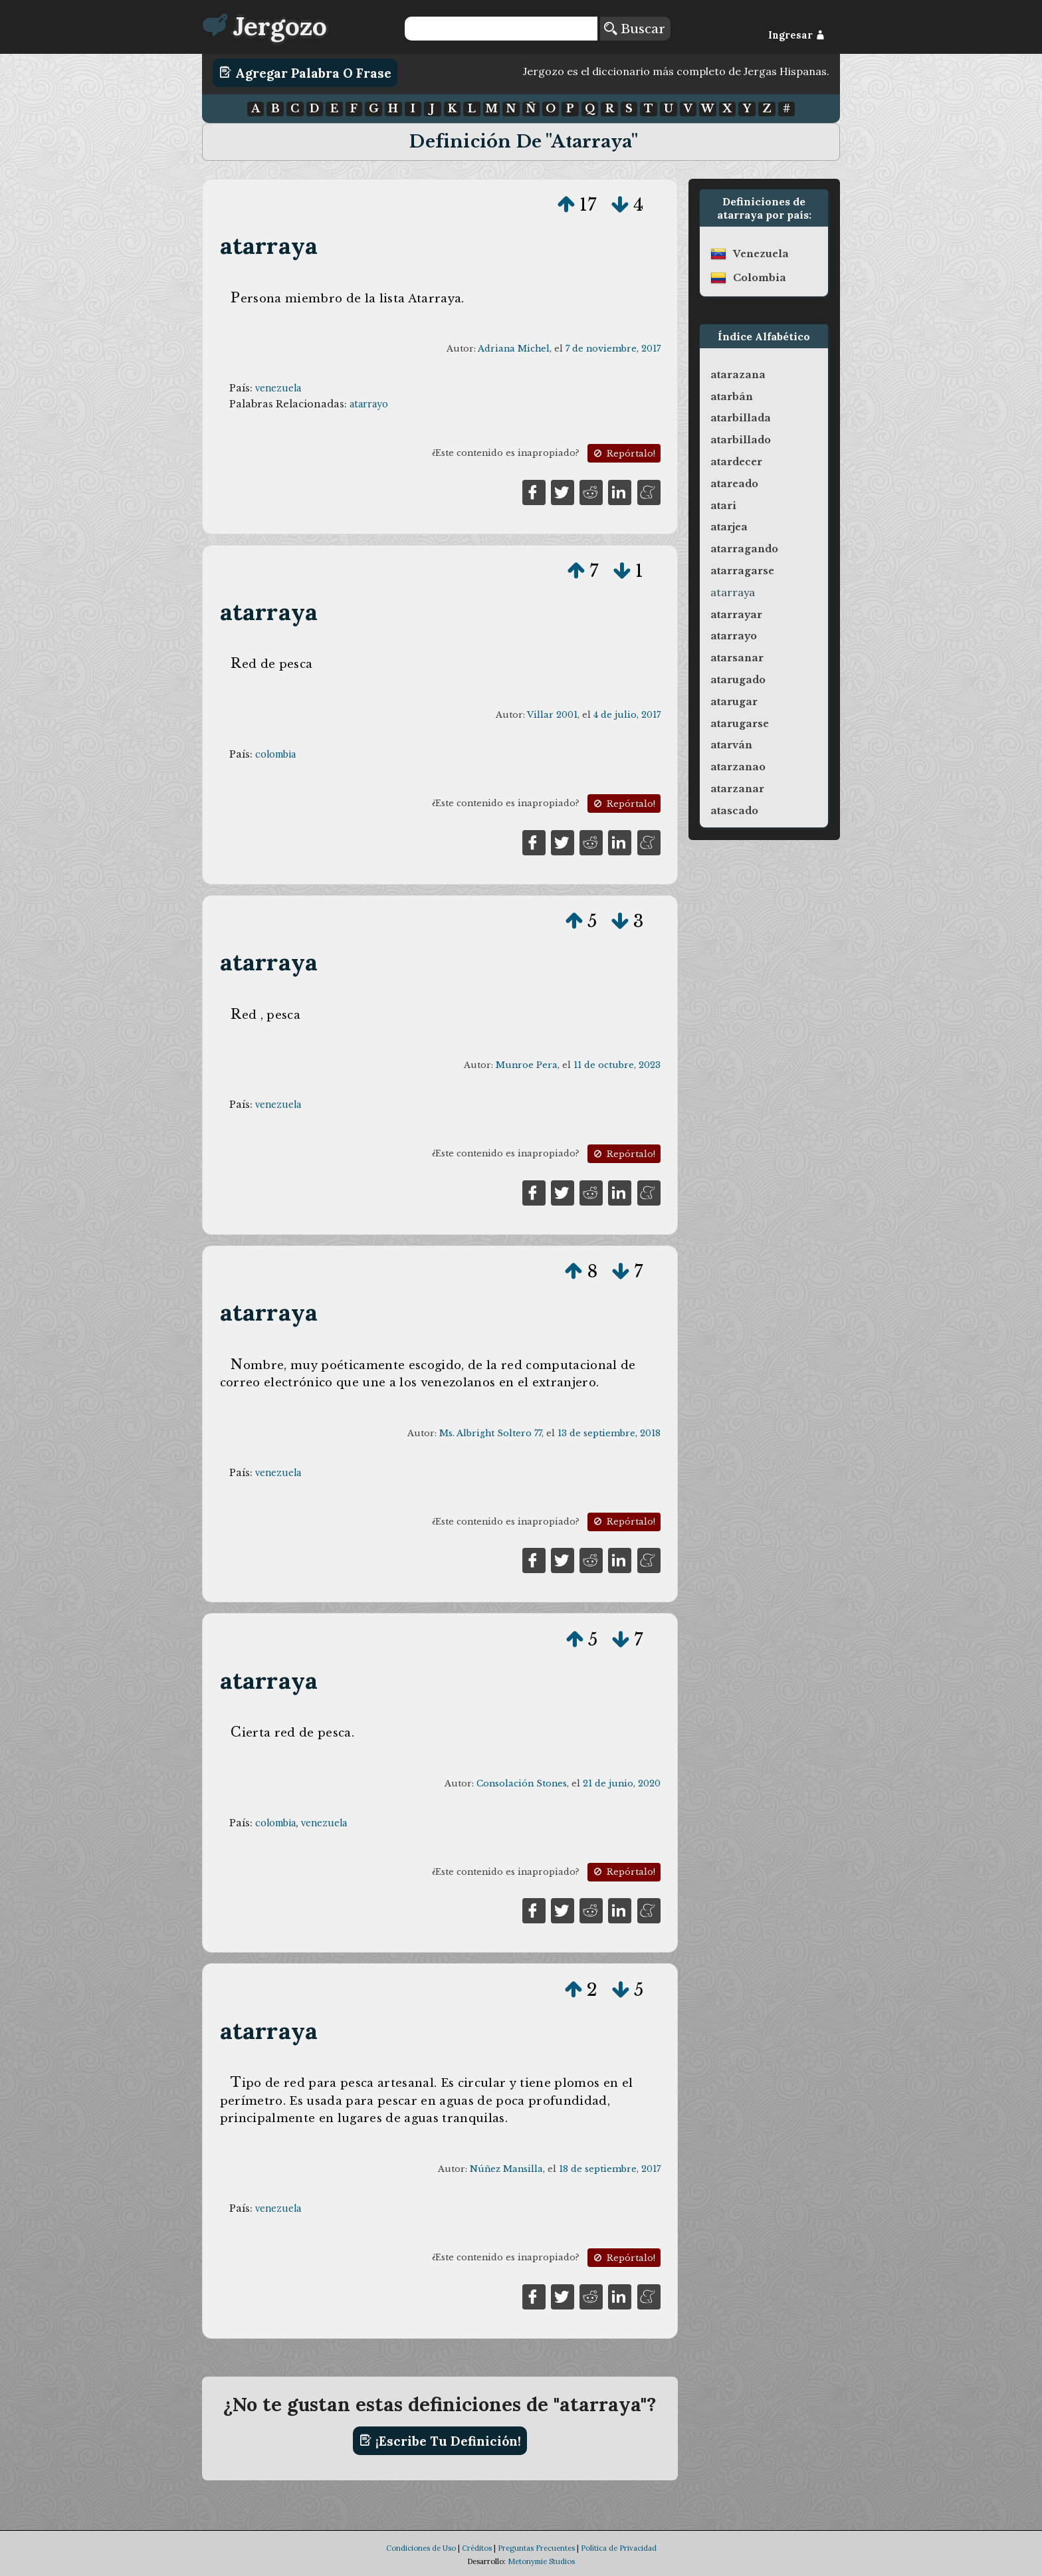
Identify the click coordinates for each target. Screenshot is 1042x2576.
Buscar (634, 29)
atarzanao (738, 767)
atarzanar (737, 789)
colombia (275, 754)
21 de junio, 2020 (622, 1783)
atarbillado (740, 440)
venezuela (278, 388)
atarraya (269, 246)
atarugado (738, 680)
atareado (734, 484)
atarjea (729, 527)
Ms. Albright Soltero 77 (490, 1433)
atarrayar (736, 615)
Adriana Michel (514, 349)
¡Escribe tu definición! (440, 2440)
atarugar (734, 702)
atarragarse (742, 571)
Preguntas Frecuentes (536, 2548)
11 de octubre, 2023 (617, 1065)
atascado (734, 811)
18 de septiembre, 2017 (610, 2169)
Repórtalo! (623, 454)
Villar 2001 (552, 715)
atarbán (731, 397)
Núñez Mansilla (506, 2169)
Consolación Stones (521, 1783)
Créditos (477, 2548)
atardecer (736, 462)
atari (723, 506)
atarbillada (740, 418)
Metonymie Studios (541, 2561)
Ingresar (796, 35)
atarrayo (369, 404)
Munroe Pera (527, 1065)
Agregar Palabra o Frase (305, 72)
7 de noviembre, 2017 (613, 349)
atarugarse (739, 724)
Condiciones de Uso (421, 2548)
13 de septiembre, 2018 (609, 1433)
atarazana (738, 375)
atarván (731, 745)
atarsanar (737, 658)
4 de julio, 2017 (627, 715)
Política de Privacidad (619, 2548)
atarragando (744, 549)
